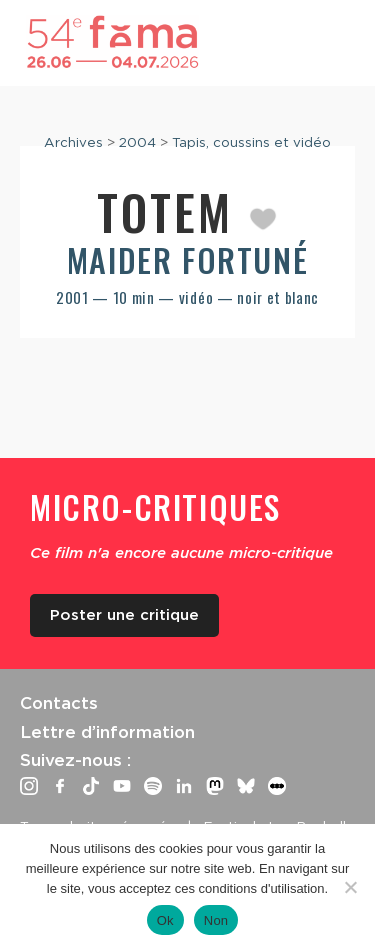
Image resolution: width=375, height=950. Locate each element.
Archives (73, 142)
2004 (137, 142)
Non (216, 920)
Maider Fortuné (187, 259)
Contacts (59, 703)
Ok (165, 920)
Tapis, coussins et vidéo (251, 142)
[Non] (350, 887)
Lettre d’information (107, 732)
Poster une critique (124, 615)
